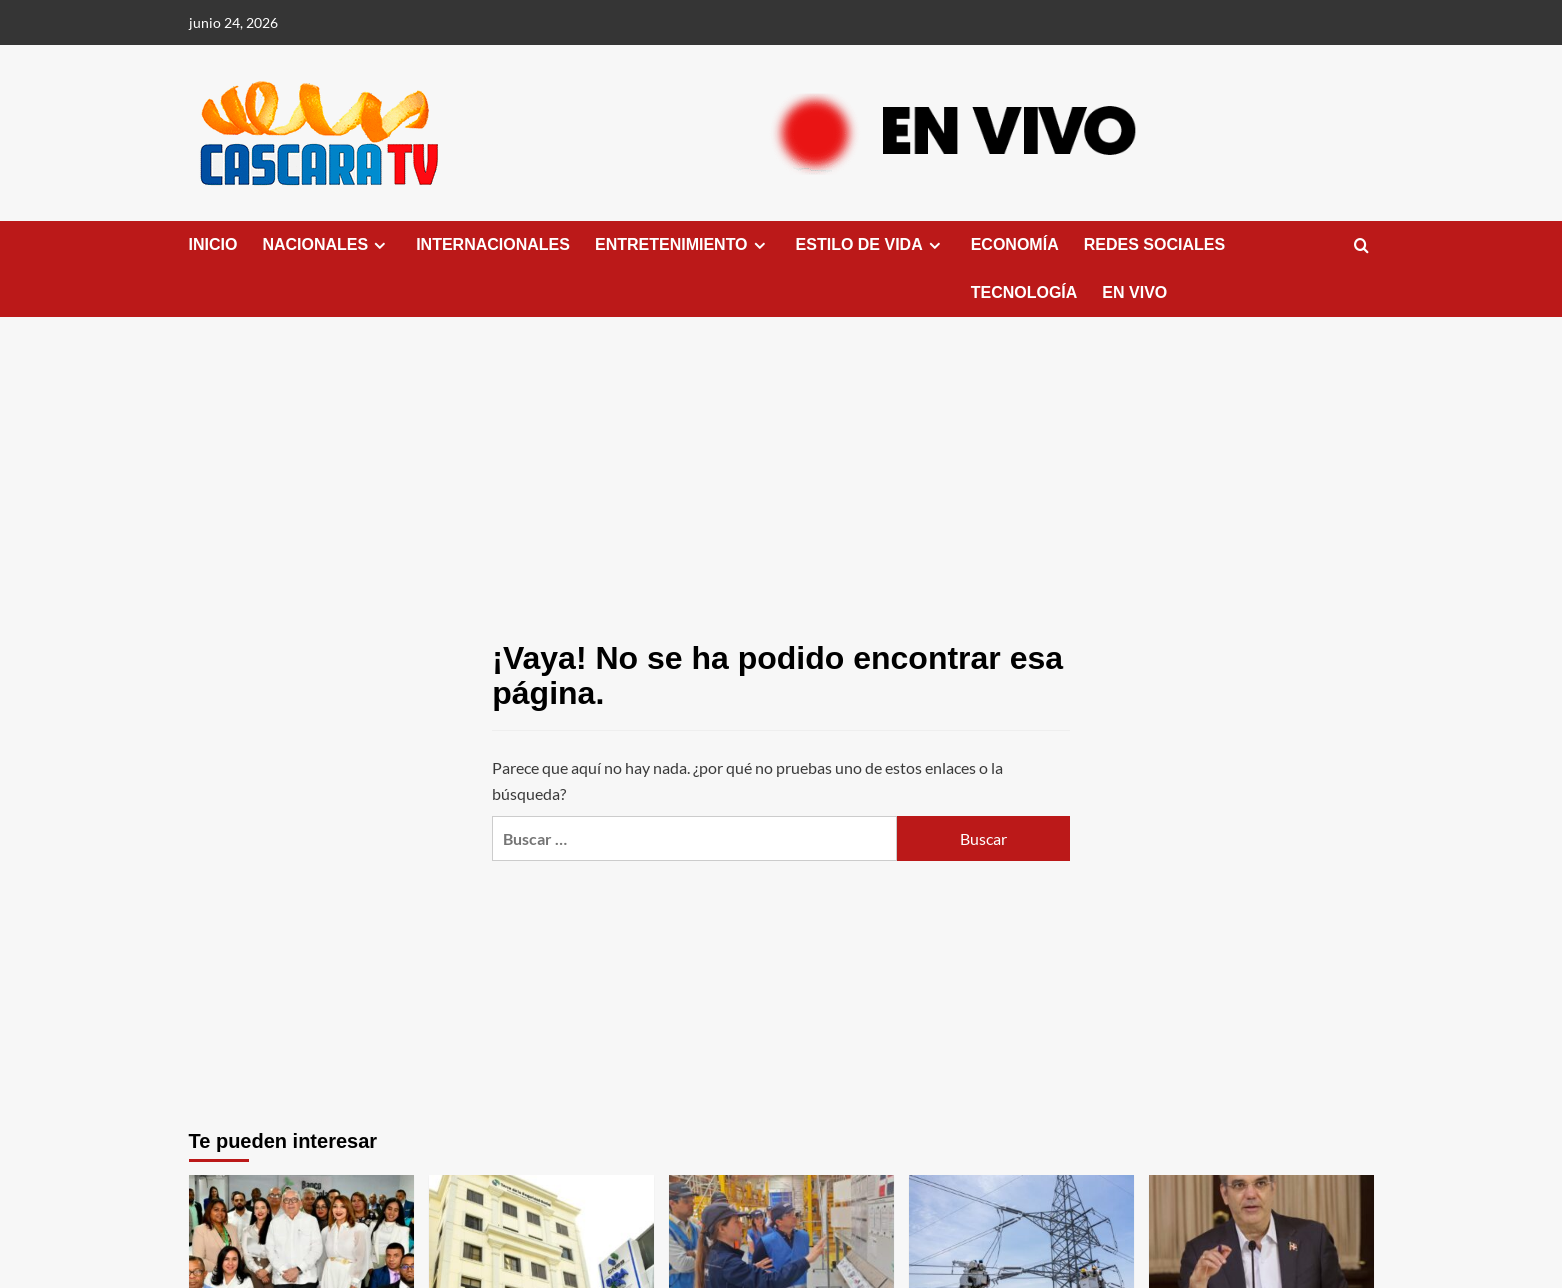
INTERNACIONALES (493, 244)
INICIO (213, 244)
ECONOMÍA (1015, 244)
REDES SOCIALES (1154, 244)
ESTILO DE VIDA (871, 245)
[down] (379, 245)
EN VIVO (1134, 292)
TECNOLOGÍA (1024, 292)
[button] (1361, 246)
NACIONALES (326, 245)
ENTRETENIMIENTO (683, 245)
